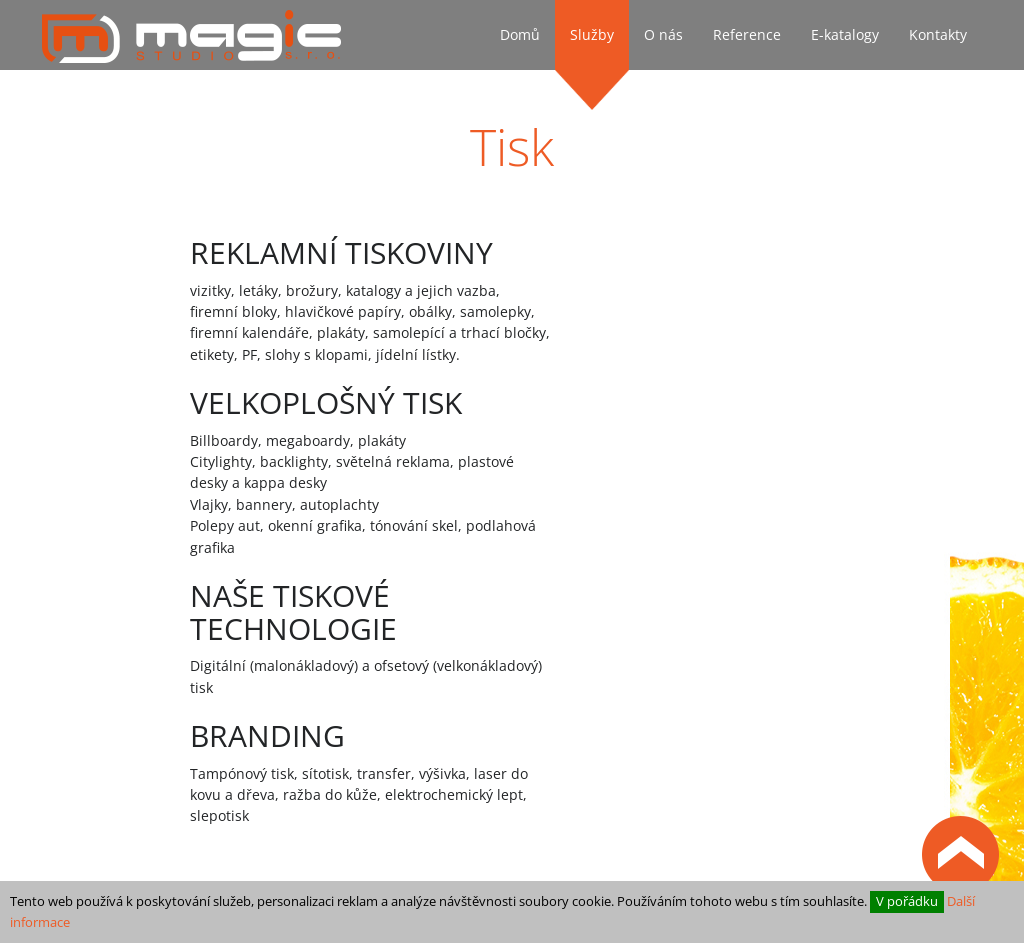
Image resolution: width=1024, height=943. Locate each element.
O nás (663, 34)
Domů (520, 34)
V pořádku (907, 901)
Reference (747, 34)
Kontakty (938, 34)
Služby (592, 34)
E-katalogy (845, 34)
